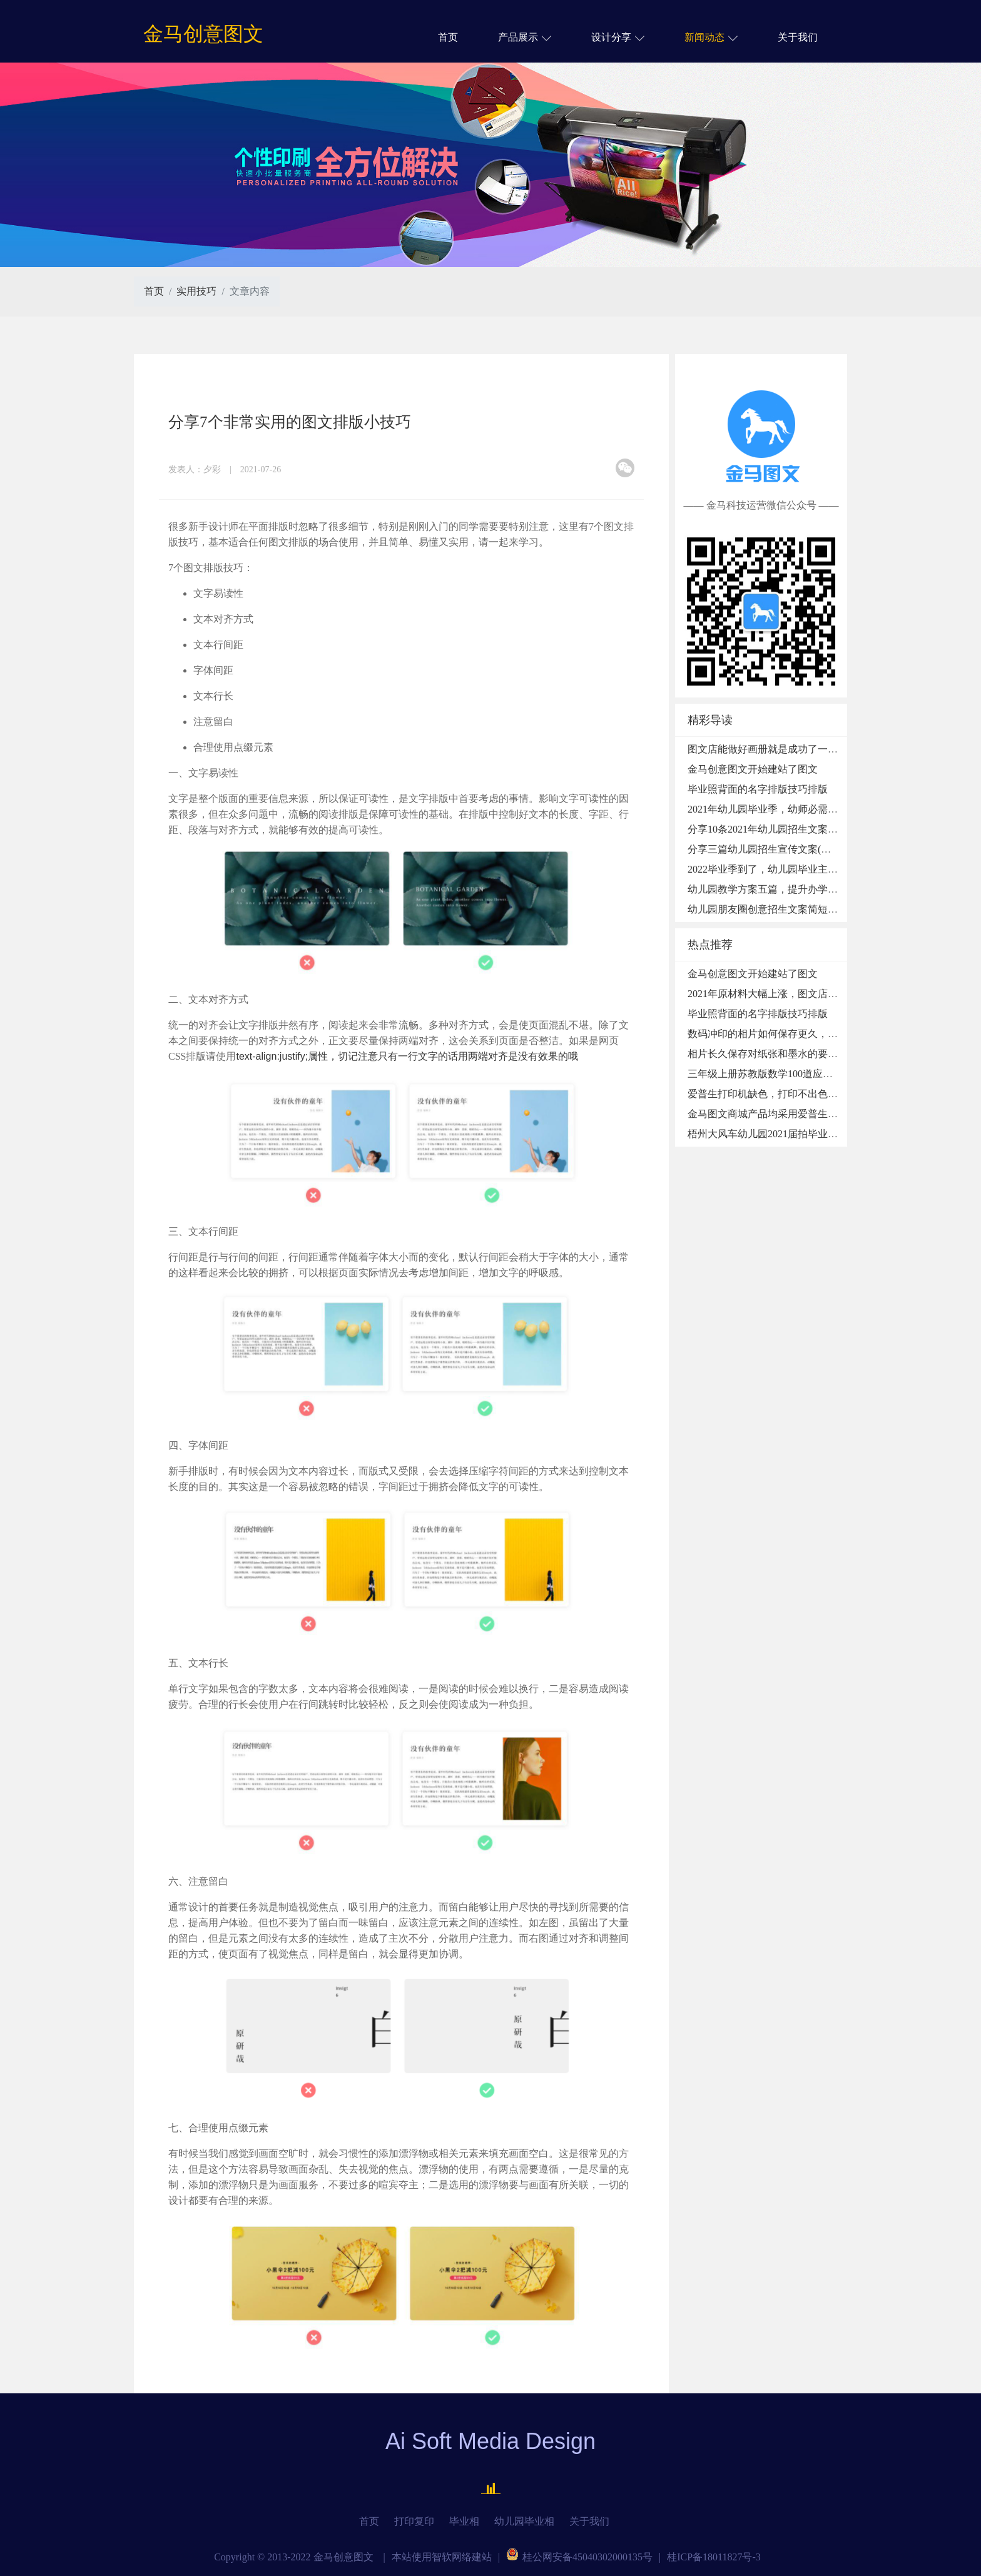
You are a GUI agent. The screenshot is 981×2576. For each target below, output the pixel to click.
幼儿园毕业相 (524, 2521)
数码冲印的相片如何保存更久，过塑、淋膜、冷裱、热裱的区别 (828, 1033)
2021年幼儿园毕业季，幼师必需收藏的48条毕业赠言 (803, 809)
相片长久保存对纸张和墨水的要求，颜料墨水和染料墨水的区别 (828, 1053)
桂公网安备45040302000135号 (579, 2557)
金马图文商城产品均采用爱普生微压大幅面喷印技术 (803, 1113)
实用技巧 (196, 291)
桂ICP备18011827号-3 (714, 2557)
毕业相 (464, 2521)
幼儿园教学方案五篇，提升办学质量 (768, 889)
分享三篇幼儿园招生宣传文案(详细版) (771, 849)
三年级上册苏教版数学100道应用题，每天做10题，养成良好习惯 (830, 1073)
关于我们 (798, 37)
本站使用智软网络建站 (442, 2557)
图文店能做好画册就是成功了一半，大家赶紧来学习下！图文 (823, 749)
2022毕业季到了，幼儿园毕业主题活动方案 (783, 869)
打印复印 (414, 2521)
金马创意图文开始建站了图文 (753, 769)
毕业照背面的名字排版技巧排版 (758, 789)
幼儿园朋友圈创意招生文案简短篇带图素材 (783, 909)
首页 (448, 37)
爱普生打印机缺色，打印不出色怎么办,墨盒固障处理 (804, 1093)
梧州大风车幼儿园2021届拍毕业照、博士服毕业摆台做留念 (818, 1133)
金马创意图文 (203, 34)
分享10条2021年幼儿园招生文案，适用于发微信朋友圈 (808, 829)
